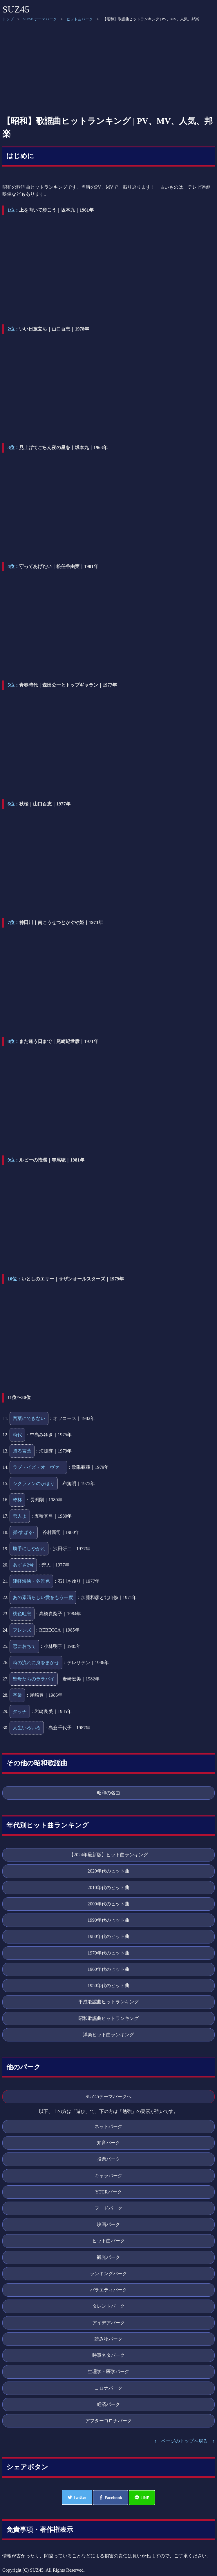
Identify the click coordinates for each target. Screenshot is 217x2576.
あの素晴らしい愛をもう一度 (43, 1597)
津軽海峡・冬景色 (31, 1581)
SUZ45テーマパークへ (109, 2096)
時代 (17, 1434)
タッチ (20, 1711)
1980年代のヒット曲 (108, 1936)
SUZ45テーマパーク (40, 19)
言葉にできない (29, 1418)
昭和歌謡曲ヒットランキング (108, 2018)
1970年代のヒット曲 (108, 1952)
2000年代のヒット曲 (108, 1903)
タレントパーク (108, 2306)
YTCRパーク (108, 2191)
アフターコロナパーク (108, 2420)
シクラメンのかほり (34, 1483)
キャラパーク (108, 2175)
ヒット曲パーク (79, 19)
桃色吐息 (22, 1613)
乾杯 (17, 1499)
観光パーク (108, 2257)
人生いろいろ (27, 1727)
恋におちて (24, 1646)
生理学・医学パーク (108, 2371)
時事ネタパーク (108, 2355)
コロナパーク (108, 2388)
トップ (8, 19)
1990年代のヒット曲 (108, 1920)
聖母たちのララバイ (34, 1678)
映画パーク (108, 2224)
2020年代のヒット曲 (108, 1870)
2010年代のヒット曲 (108, 1887)
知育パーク (108, 2142)
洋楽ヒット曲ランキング (108, 2034)
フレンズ (22, 1630)
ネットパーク (108, 2126)
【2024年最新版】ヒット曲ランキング (108, 1854)
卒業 (17, 1695)
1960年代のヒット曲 (108, 1969)
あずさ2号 (23, 1564)
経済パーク (108, 2404)
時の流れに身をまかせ (36, 1662)
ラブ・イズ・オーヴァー (38, 1467)
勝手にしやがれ (29, 1548)
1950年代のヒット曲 (108, 1985)
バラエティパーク (108, 2289)
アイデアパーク (108, 2322)
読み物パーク (108, 2338)
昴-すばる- (24, 1532)
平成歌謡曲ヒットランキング (108, 2001)
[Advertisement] (108, 68)
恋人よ (20, 1516)
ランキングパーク (108, 2273)
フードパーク (108, 2208)
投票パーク (108, 2159)
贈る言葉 (22, 1450)
